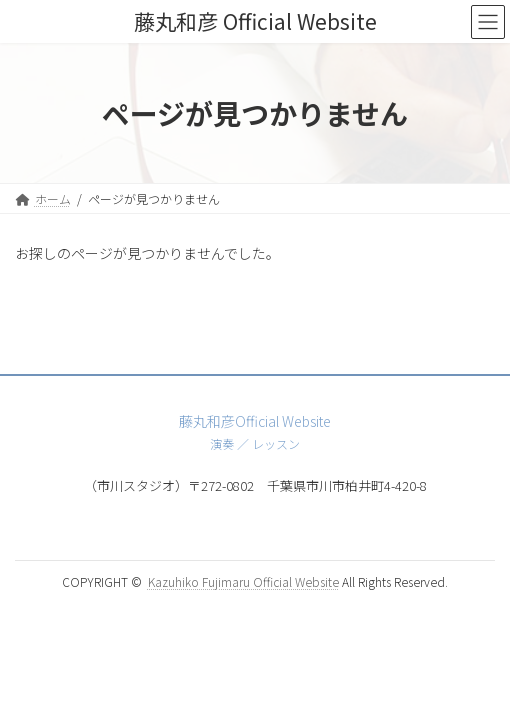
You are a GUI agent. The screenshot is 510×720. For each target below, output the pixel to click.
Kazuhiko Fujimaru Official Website (243, 581)
